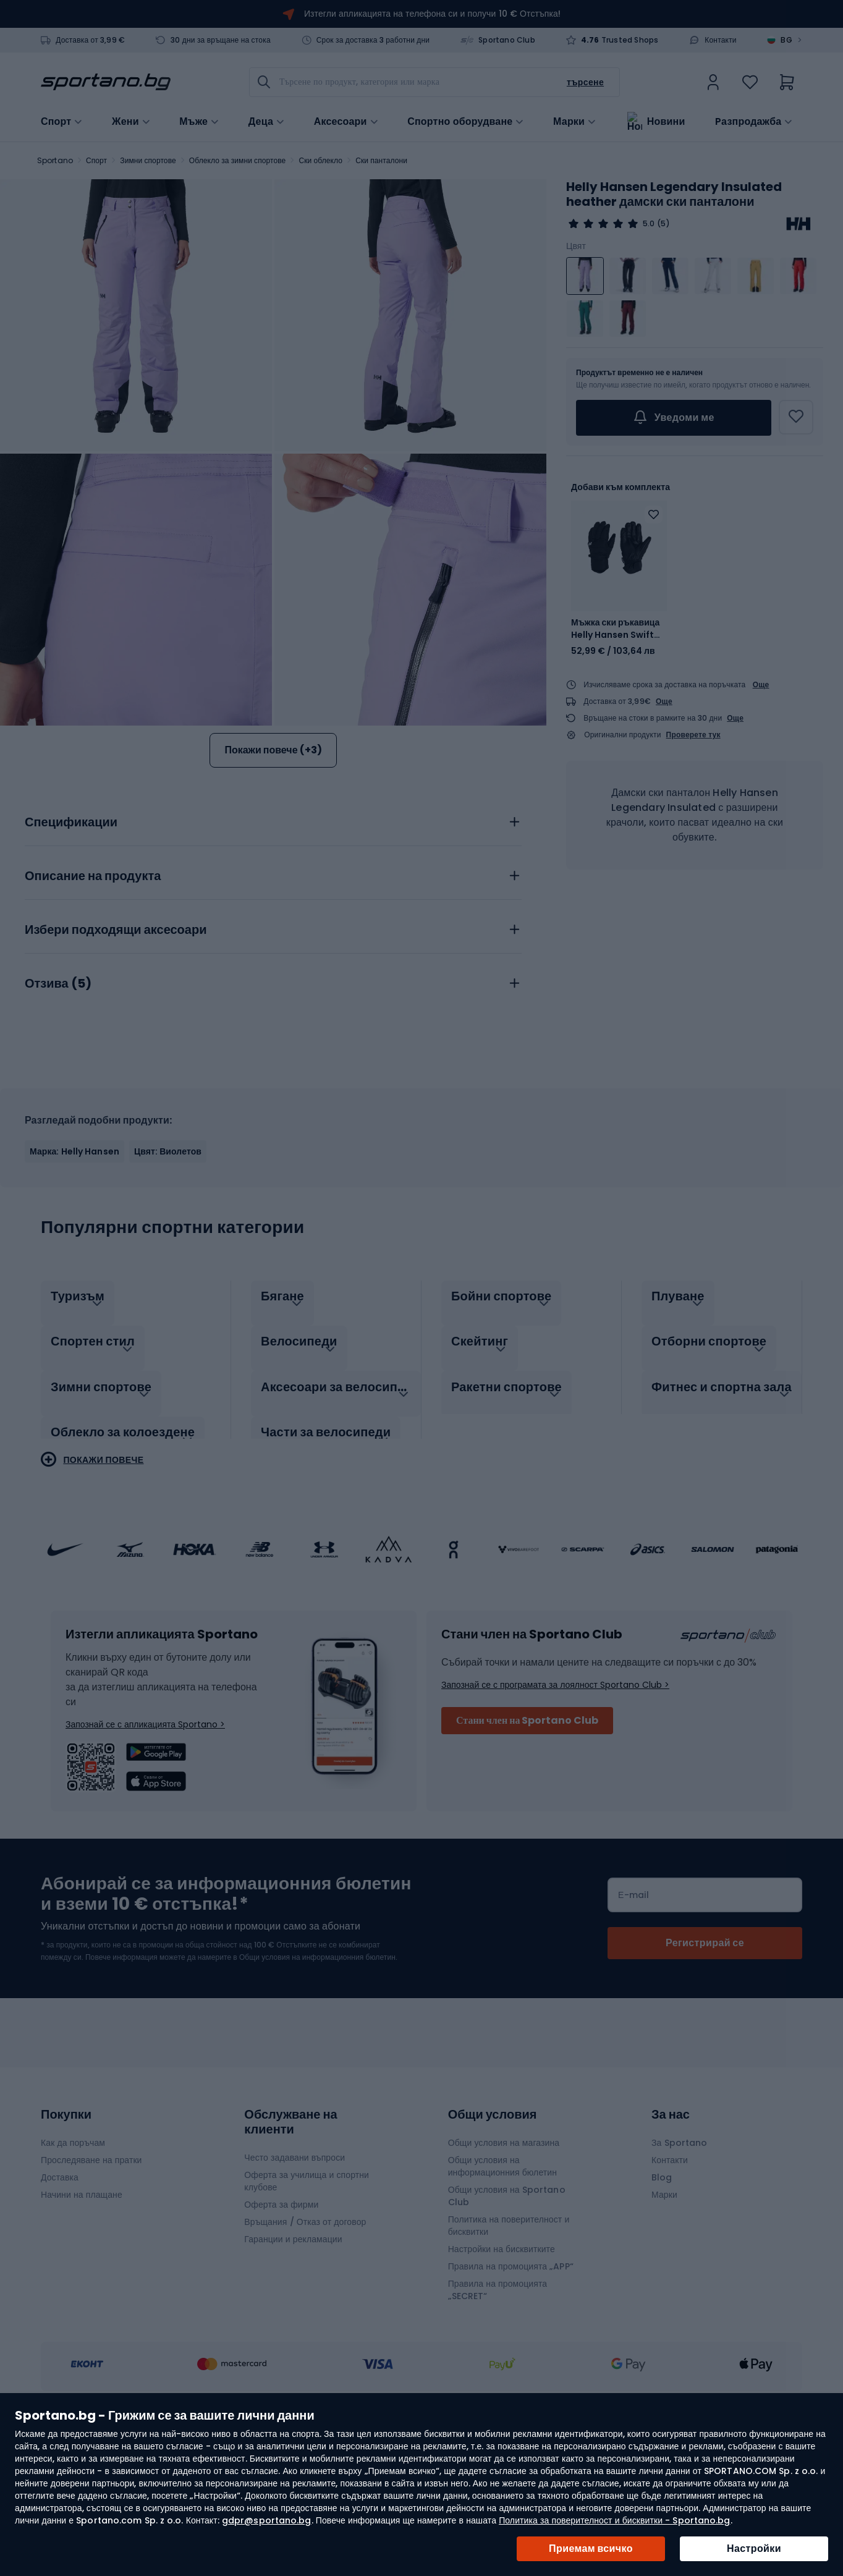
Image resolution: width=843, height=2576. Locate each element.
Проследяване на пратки (91, 2275)
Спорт (96, 160)
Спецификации (71, 951)
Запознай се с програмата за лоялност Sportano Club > (555, 1800)
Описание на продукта (93, 1005)
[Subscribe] (705, 2059)
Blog (661, 2293)
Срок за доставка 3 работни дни (373, 40)
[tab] (273, 947)
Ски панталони (381, 160)
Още (761, 684)
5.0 (648, 224)
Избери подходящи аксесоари (115, 1059)
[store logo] (106, 82)
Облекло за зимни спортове (237, 160)
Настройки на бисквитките (501, 2364)
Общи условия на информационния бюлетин (502, 2281)
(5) (663, 224)
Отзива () (58, 1112)
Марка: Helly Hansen (74, 1280)
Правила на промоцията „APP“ (511, 2382)
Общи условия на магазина (504, 2258)
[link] (713, 82)
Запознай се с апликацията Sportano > (145, 1840)
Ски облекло (321, 160)
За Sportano (679, 2258)
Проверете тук (693, 735)
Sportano (55, 160)
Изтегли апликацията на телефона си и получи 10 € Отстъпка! (432, 13)
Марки (569, 120)
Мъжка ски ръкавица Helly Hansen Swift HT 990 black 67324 (615, 628)
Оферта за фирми (281, 2320)
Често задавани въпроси (294, 2273)
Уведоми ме (673, 418)
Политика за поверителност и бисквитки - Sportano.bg (614, 2520)
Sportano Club (506, 40)
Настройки (754, 2548)
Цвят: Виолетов (167, 1280)
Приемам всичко (591, 2548)
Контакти (721, 40)
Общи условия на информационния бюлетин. (317, 2072)
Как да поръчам (73, 2258)
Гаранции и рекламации (293, 2355)
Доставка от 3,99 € (90, 40)
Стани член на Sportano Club (527, 1836)
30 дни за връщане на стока (221, 40)
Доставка (59, 2293)
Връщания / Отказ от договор (305, 2337)
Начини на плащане (81, 2310)
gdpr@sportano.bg (266, 2520)
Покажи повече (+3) (272, 750)
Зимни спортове (148, 160)
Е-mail (633, 2010)
